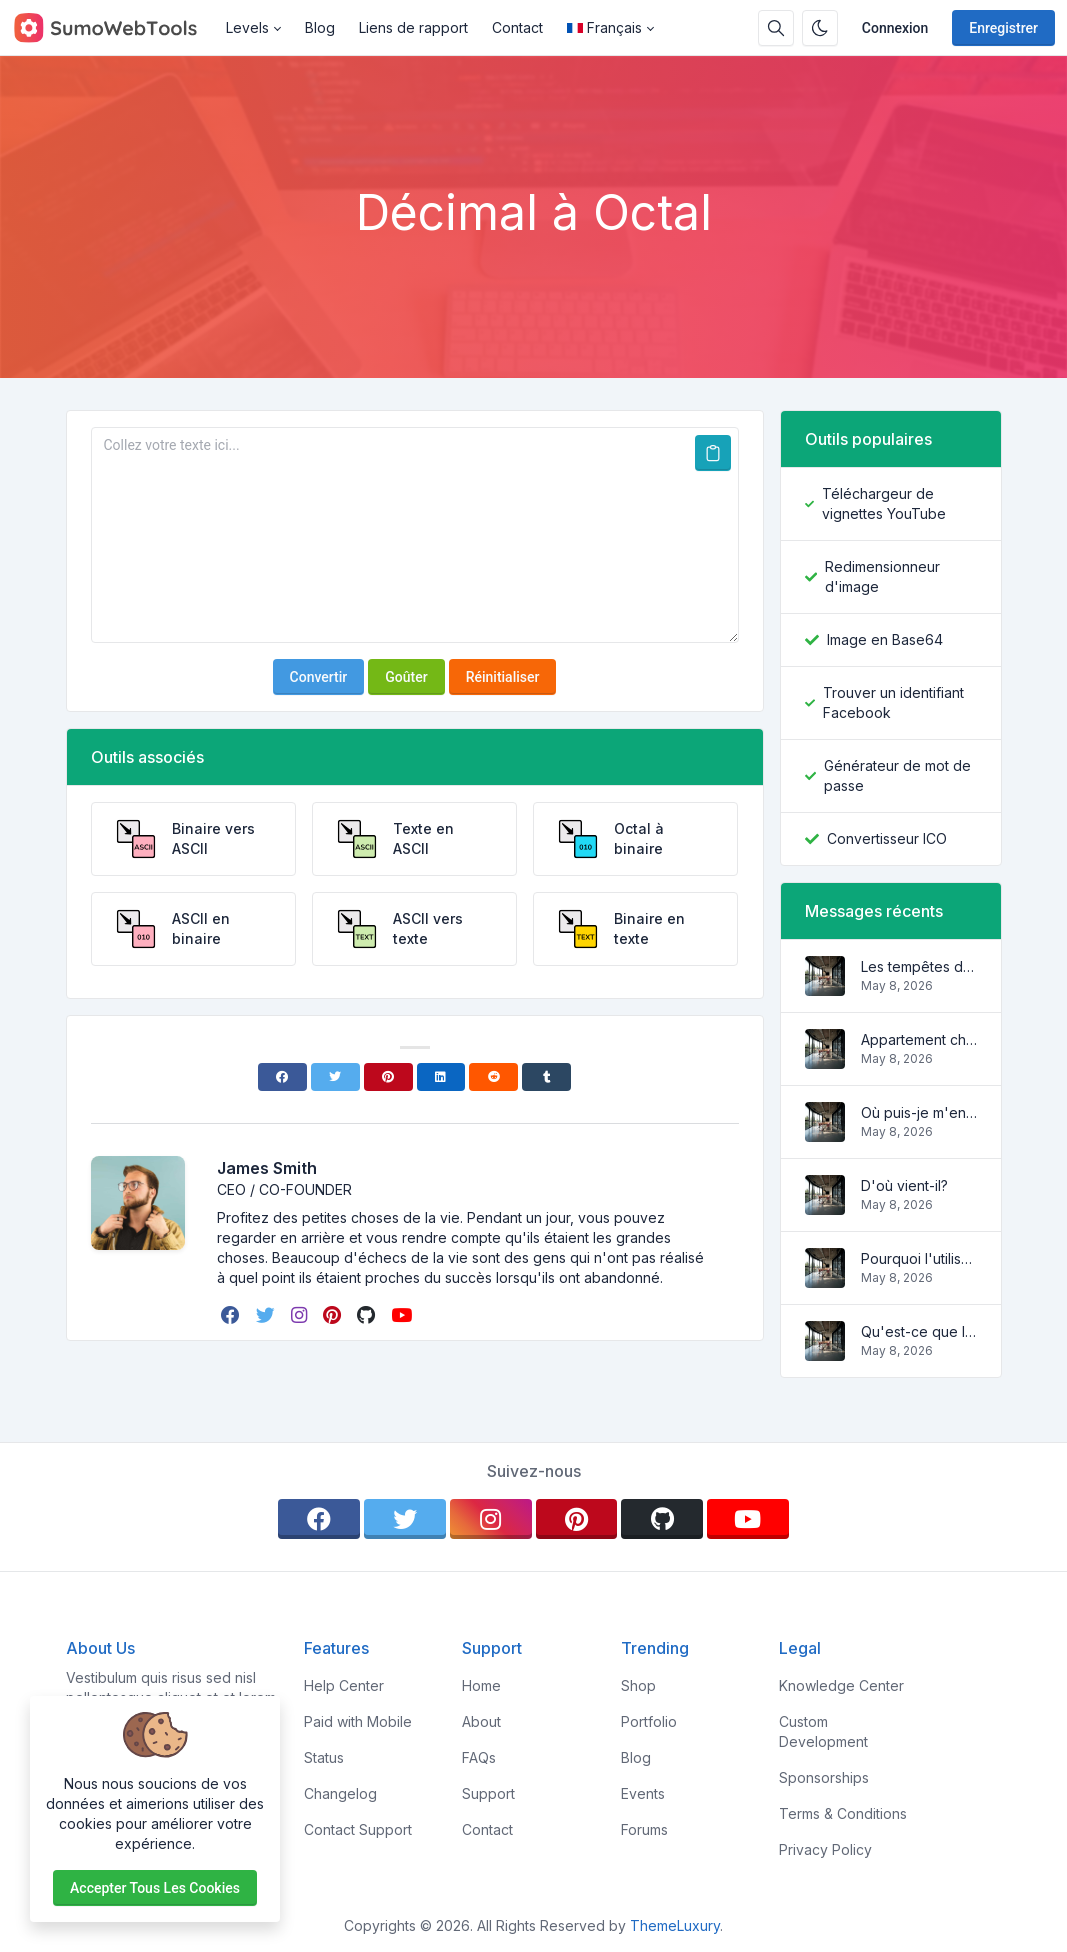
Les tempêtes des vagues (919, 966)
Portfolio (649, 1721)
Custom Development (823, 1731)
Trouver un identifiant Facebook (893, 702)
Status (324, 1757)
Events (643, 1793)
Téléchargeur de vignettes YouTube (884, 503)
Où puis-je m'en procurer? (919, 1112)
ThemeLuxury (675, 1925)
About (481, 1721)
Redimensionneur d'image (882, 576)
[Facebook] (282, 1077)
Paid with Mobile (358, 1721)
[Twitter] (335, 1077)
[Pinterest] (388, 1077)
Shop (638, 1685)
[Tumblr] (546, 1077)
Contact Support (358, 1829)
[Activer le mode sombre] (820, 28)
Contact (517, 27)
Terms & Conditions (843, 1813)
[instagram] (301, 1315)
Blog (320, 27)
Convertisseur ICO (887, 838)
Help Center (344, 1685)
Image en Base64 (885, 639)
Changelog (340, 1793)
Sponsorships (824, 1777)
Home (481, 1685)
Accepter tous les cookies (155, 1888)
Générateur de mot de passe (897, 775)
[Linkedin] (441, 1077)
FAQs (479, 1757)
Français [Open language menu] (604, 27)
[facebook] (232, 1315)
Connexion (895, 28)
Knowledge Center (841, 1685)
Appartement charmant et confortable (919, 1039)
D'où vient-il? (904, 1185)
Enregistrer (1003, 28)
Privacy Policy (825, 1849)
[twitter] (267, 1315)
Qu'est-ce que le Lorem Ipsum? (919, 1331)
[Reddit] (493, 1077)
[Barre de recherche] (776, 28)
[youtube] (403, 1315)
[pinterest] (334, 1315)
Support (488, 1793)
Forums (644, 1829)
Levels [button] (247, 27)
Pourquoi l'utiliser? (919, 1258)
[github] (368, 1315)
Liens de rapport (413, 27)
